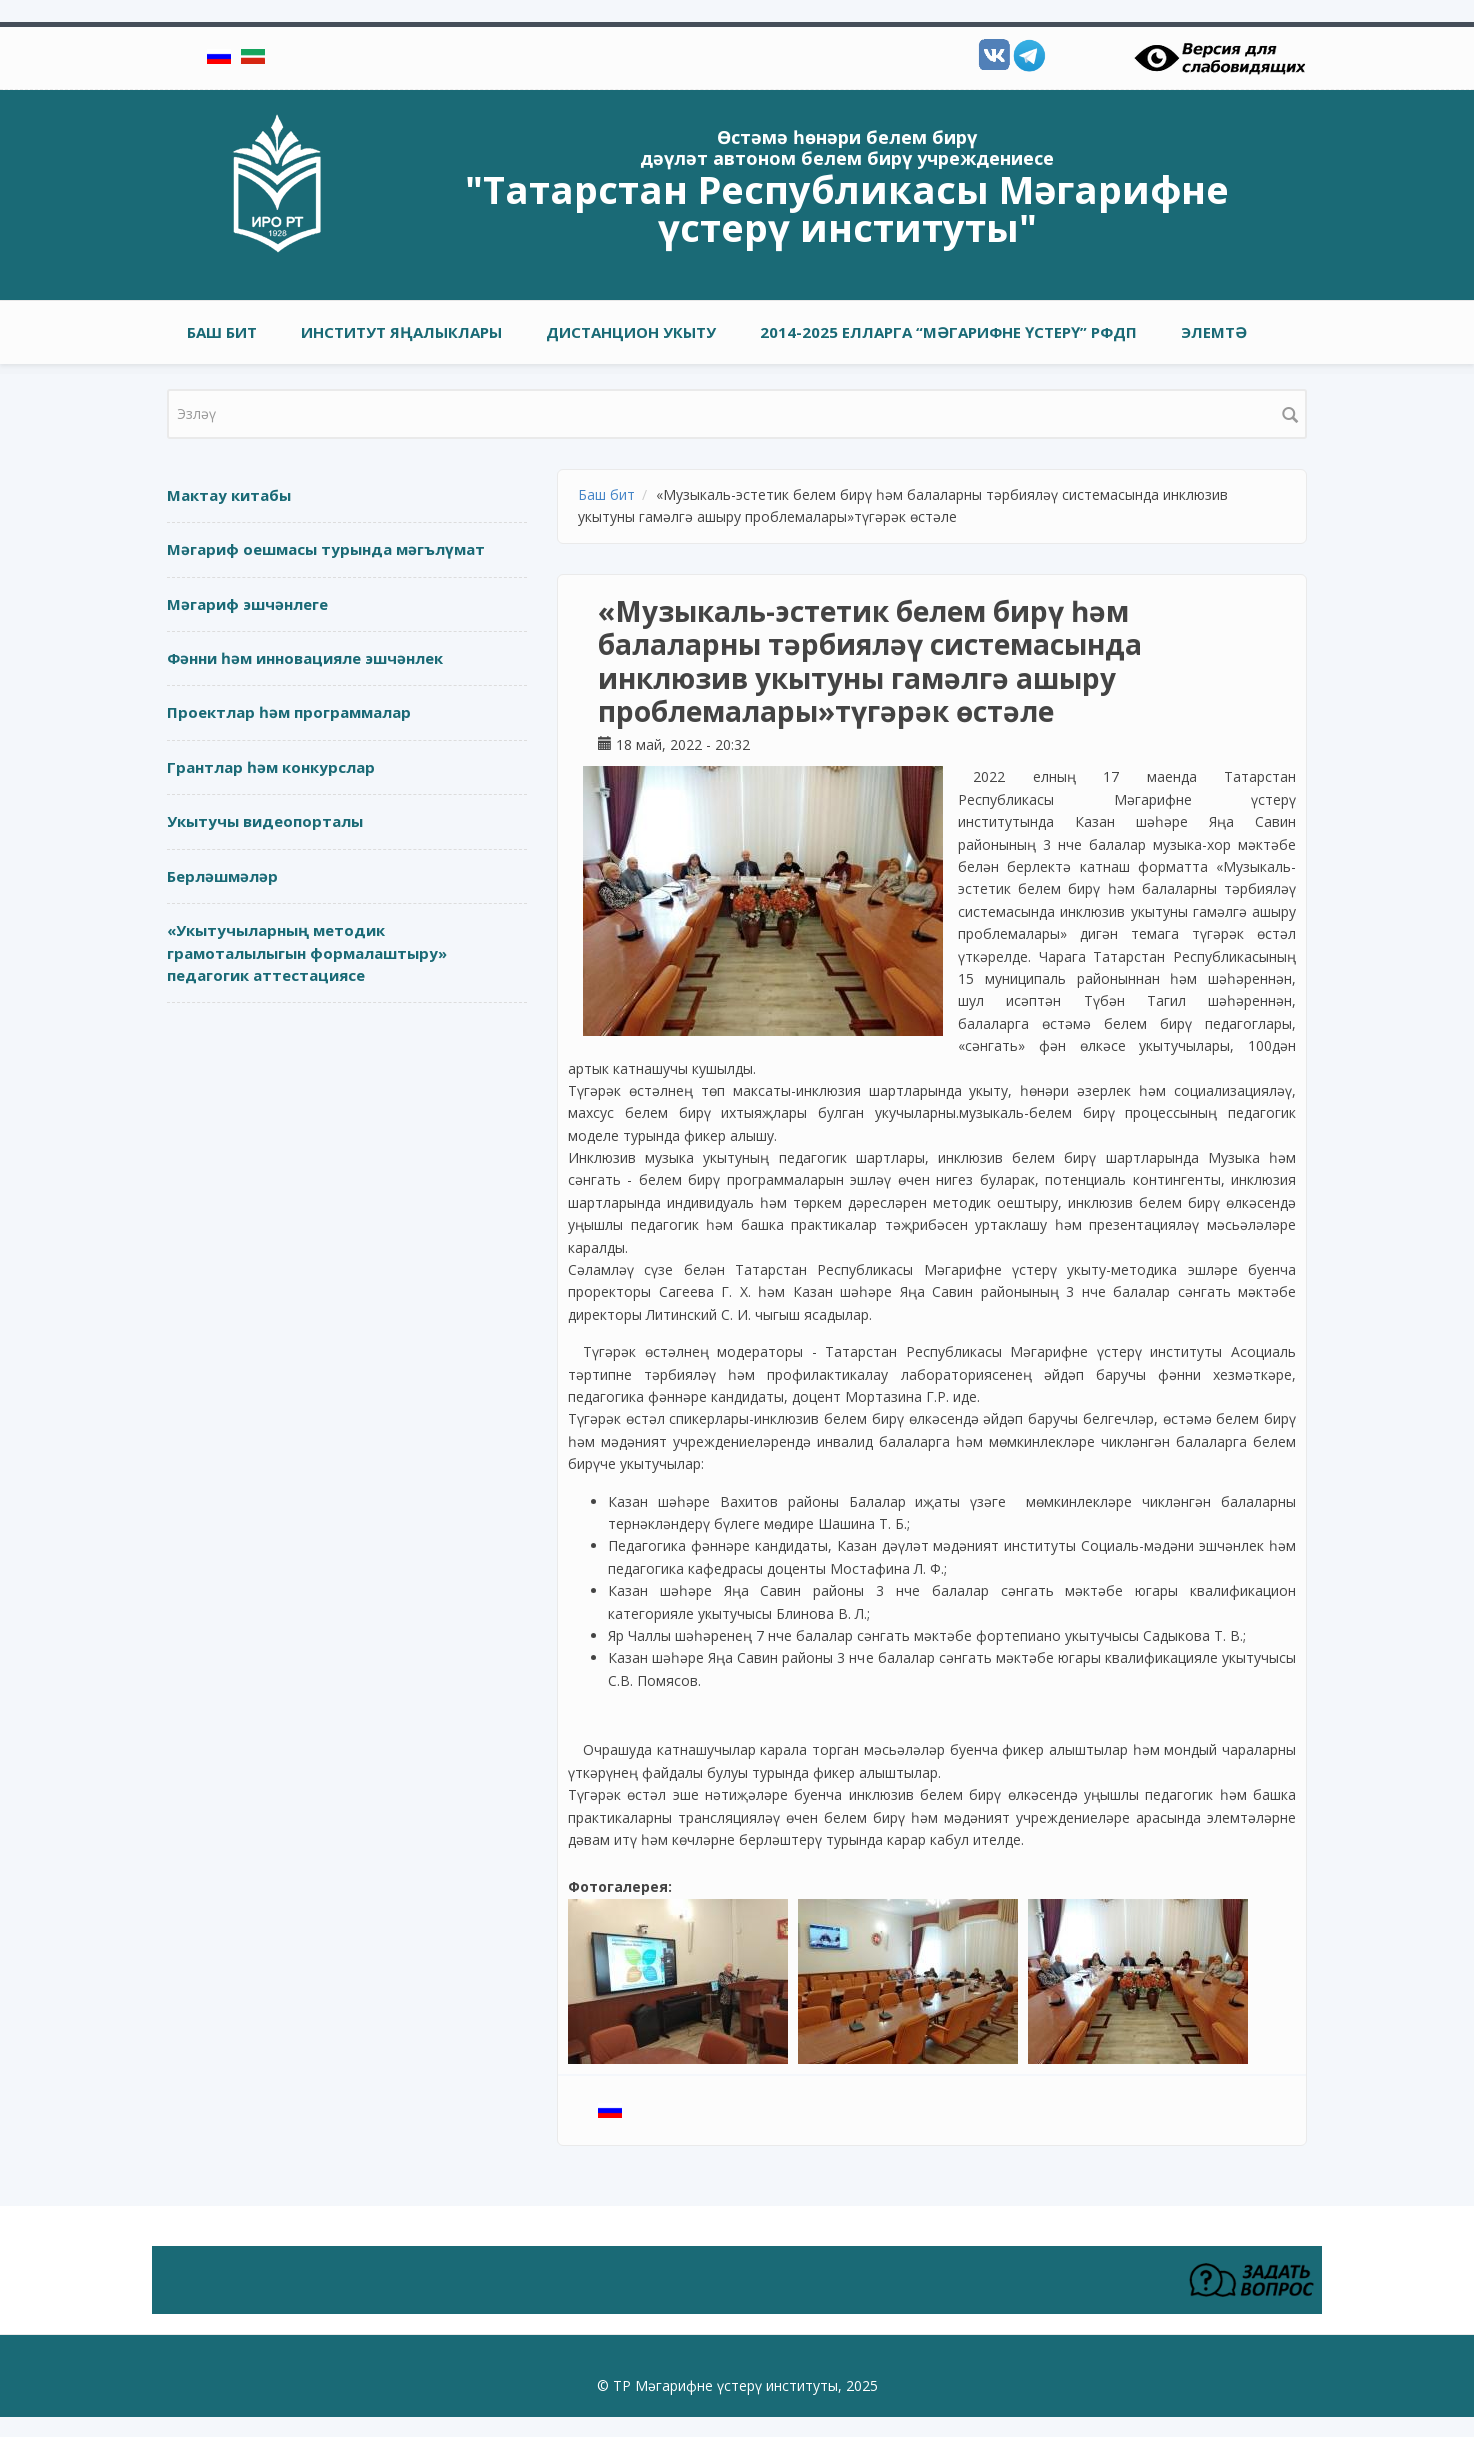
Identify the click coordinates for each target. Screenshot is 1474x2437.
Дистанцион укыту (631, 332)
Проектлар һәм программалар (289, 712)
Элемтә (1214, 332)
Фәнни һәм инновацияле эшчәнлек (305, 658)
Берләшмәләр (222, 876)
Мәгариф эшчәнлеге (247, 604)
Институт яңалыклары (401, 332)
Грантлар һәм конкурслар (271, 767)
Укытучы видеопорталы (265, 821)
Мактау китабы (229, 495)
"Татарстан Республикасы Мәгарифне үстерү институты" (847, 208)
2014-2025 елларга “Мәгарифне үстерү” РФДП (948, 332)
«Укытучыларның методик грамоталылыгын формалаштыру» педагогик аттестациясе (307, 952)
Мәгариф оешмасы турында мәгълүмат (326, 549)
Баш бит (222, 332)
